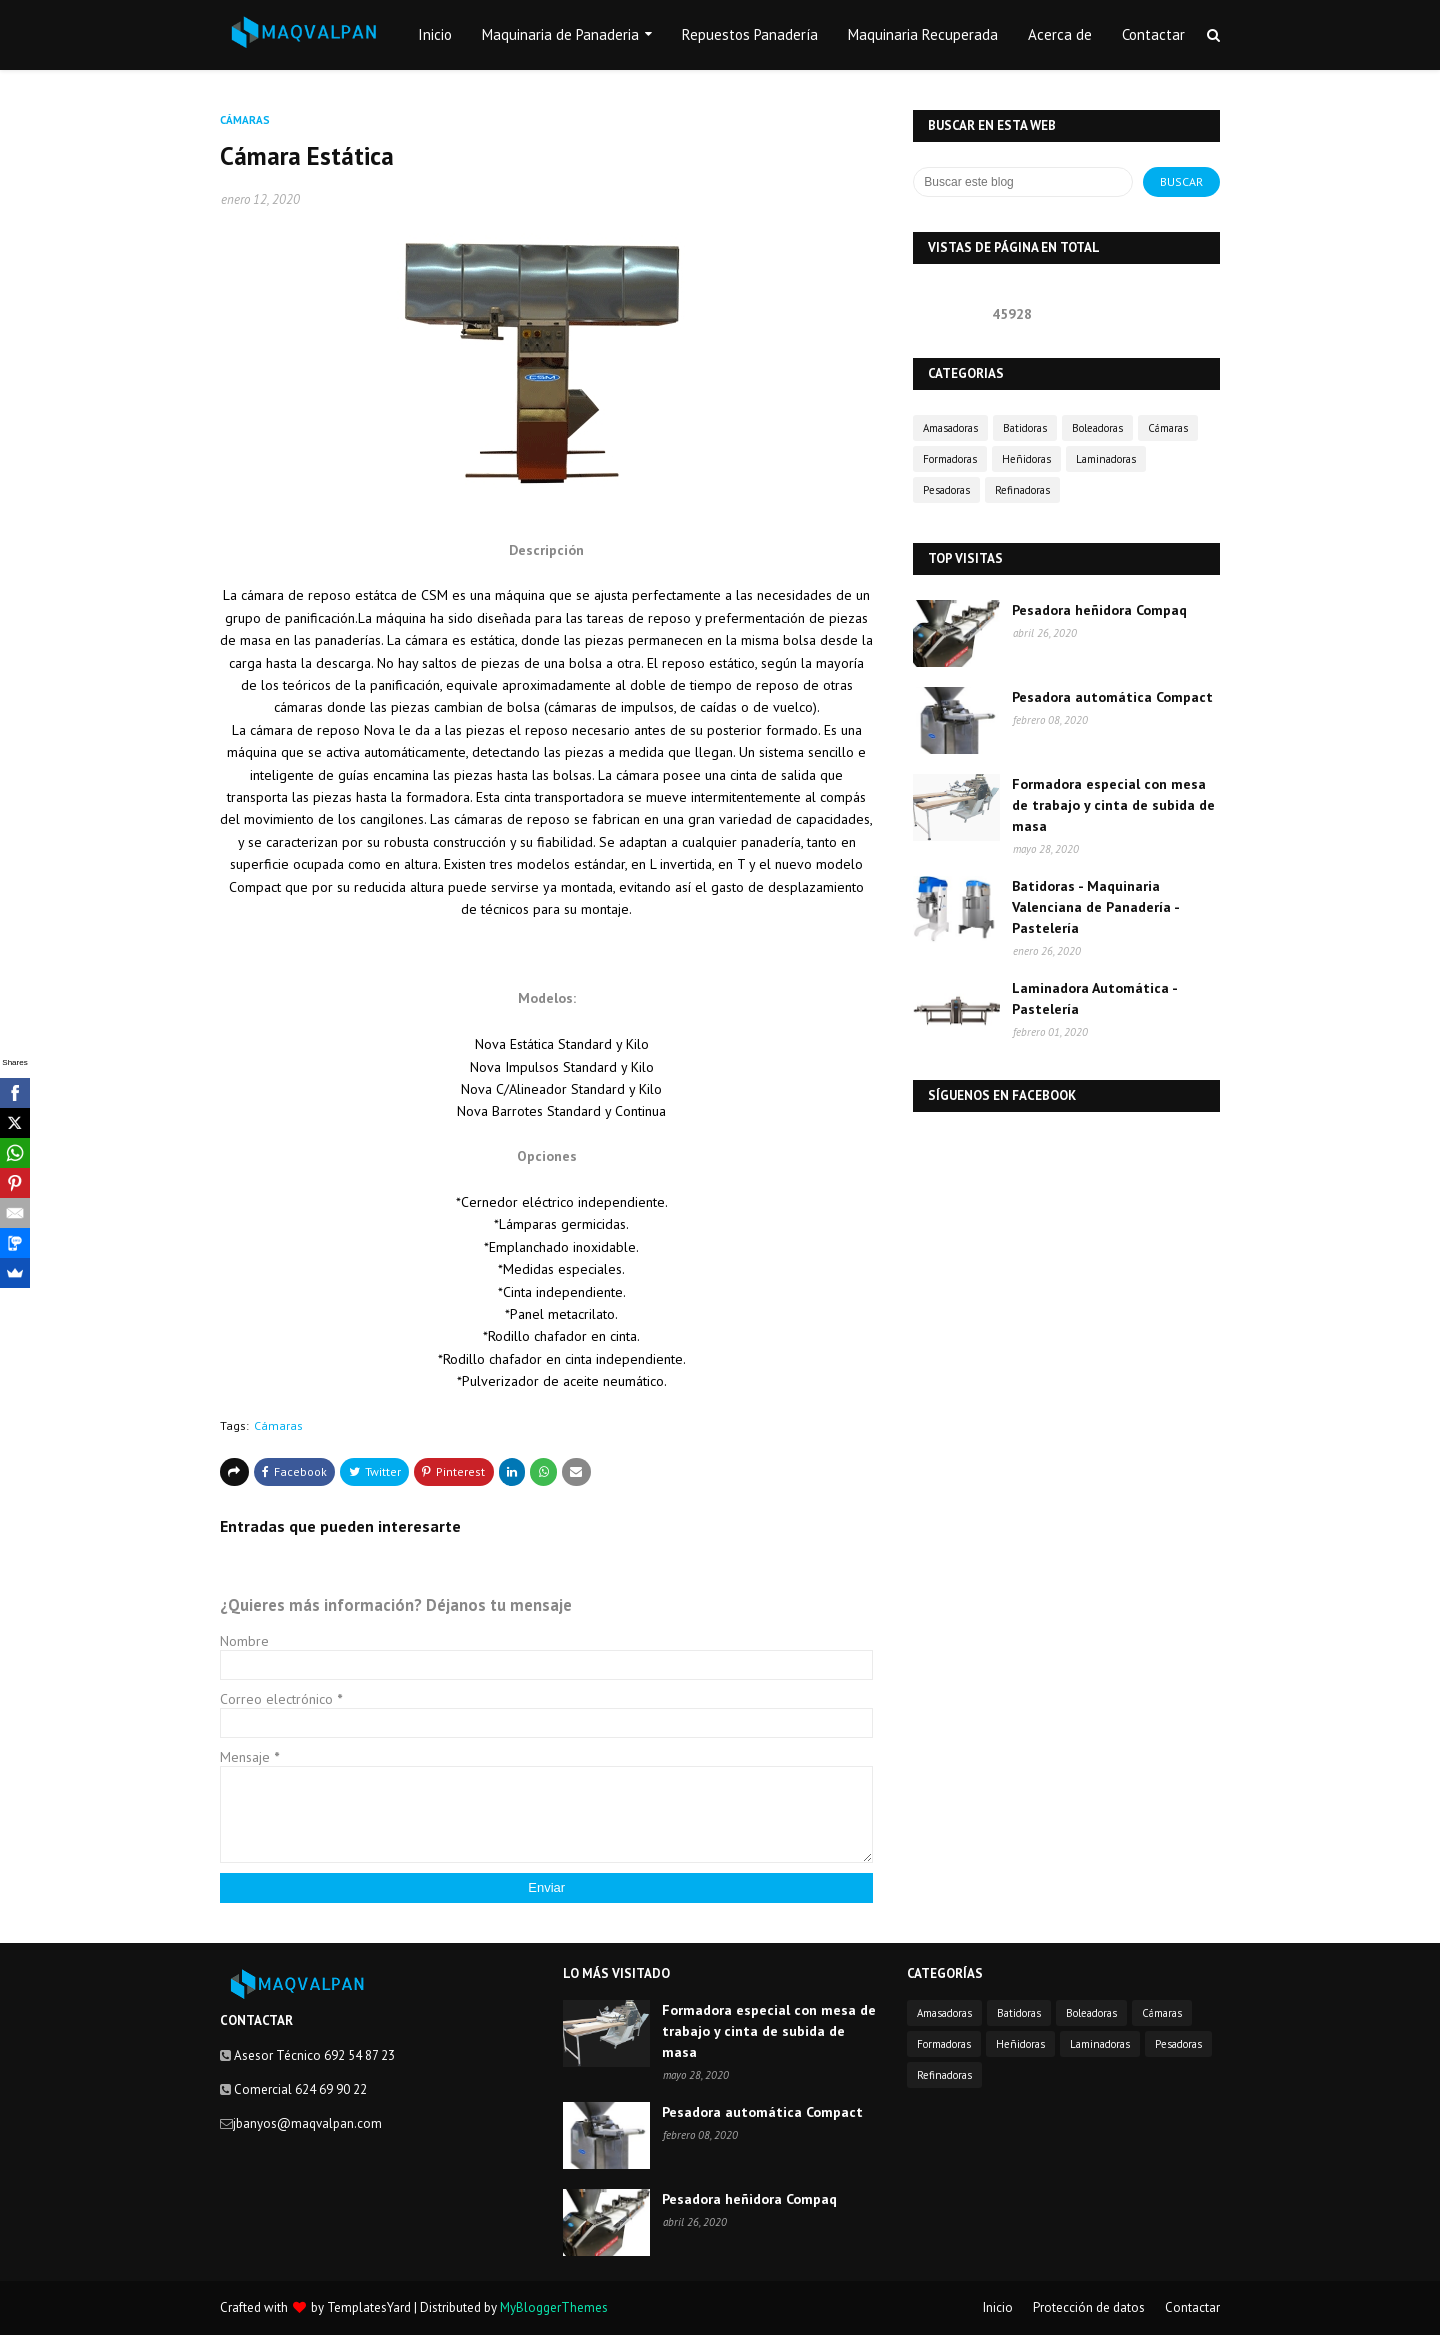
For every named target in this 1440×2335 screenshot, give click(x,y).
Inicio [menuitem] (435, 34)
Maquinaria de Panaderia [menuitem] (560, 34)
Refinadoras (1022, 490)
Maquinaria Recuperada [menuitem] (923, 34)
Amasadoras (950, 428)
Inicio (998, 2307)
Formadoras (950, 459)
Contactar (1192, 2307)
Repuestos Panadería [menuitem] (750, 34)
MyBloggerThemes (554, 2307)
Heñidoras (1026, 459)
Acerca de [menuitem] (1060, 34)
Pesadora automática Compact (1112, 697)
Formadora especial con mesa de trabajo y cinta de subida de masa (1113, 805)
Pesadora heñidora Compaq (1099, 610)
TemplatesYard (369, 2307)
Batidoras (1025, 428)
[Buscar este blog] (1023, 182)
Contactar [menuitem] (1153, 34)
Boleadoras (1097, 428)
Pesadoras (946, 490)
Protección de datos (1089, 2307)
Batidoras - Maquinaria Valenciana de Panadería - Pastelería (1095, 907)
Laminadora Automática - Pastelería (1094, 998)
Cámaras (278, 1425)
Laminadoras (1106, 459)
